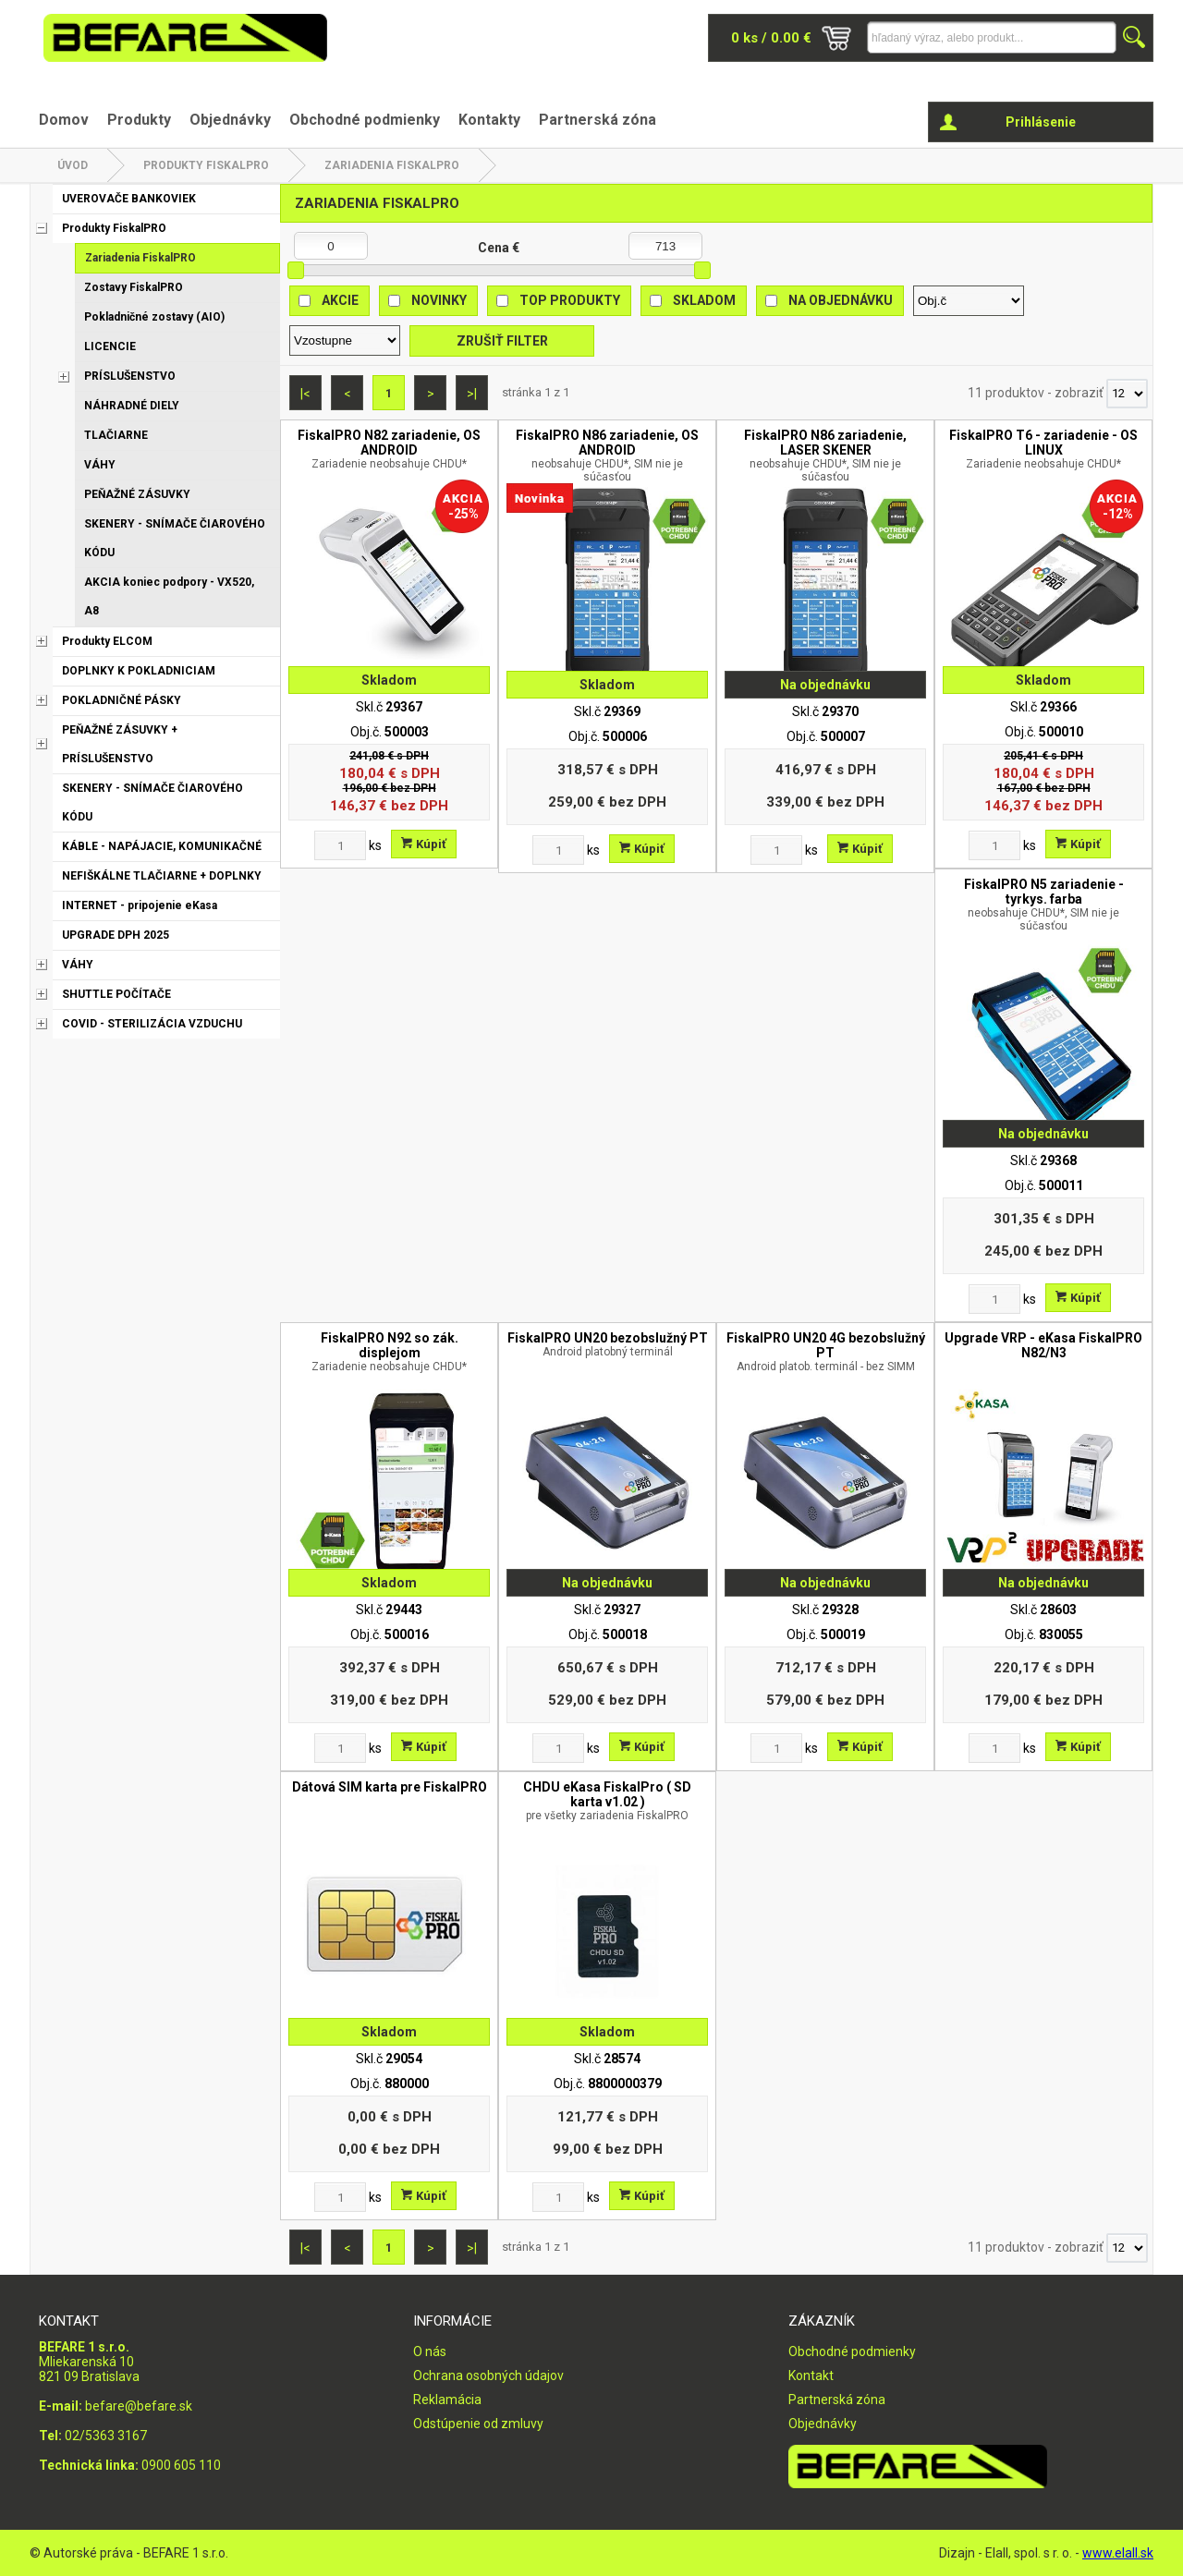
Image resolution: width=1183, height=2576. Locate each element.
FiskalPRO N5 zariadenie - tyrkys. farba (1043, 904)
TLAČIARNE (116, 435)
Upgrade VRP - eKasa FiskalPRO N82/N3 (1043, 1345)
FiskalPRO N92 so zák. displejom (389, 1352)
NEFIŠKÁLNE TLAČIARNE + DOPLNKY (162, 875)
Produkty (139, 119)
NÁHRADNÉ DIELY (131, 405)
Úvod (72, 165)
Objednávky (230, 119)
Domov (64, 119)
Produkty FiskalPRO (206, 165)
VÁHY (100, 464)
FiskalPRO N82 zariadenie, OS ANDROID (389, 449)
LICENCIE (110, 346)
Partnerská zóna (597, 119)
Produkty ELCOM (107, 641)
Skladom (704, 300)
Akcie (340, 300)
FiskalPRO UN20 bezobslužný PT (607, 1344)
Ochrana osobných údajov (488, 2375)
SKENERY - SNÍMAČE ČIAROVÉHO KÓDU (174, 538)
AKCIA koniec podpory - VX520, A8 (169, 596)
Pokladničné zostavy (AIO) (154, 316)
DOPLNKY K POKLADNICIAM (138, 670)
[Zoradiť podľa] (968, 301)
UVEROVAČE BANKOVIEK (129, 198)
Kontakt (811, 2375)
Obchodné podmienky (364, 119)
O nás (429, 2351)
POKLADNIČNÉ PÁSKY (121, 700)
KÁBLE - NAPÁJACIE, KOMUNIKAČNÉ (162, 846)
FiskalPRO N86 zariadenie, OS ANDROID (607, 455)
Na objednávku (840, 300)
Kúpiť (423, 844)
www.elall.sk (1117, 2553)
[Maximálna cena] (665, 246)
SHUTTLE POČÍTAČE (116, 994)
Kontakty (489, 119)
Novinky (439, 300)
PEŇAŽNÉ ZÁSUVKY (137, 494)
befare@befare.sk (138, 2406)
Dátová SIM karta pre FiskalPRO (389, 1787)
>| (472, 393)
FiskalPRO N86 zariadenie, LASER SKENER (825, 455)
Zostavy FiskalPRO (133, 287)
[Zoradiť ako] (344, 340)
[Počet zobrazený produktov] (1127, 393)
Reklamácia (447, 2399)
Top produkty (569, 300)
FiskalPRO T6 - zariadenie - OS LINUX (1043, 449)
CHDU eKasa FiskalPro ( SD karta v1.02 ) (607, 1801)
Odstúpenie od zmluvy (478, 2423)
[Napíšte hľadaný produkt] (991, 37)
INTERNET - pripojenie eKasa (139, 905)
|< (305, 393)
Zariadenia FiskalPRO (391, 165)
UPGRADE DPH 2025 (115, 935)
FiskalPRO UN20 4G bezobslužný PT (825, 1352)
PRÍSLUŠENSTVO (130, 376)
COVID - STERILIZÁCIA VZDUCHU (152, 1023)
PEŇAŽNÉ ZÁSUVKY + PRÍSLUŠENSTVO (119, 744)
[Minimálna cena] (331, 246)
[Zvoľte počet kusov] (340, 845)
